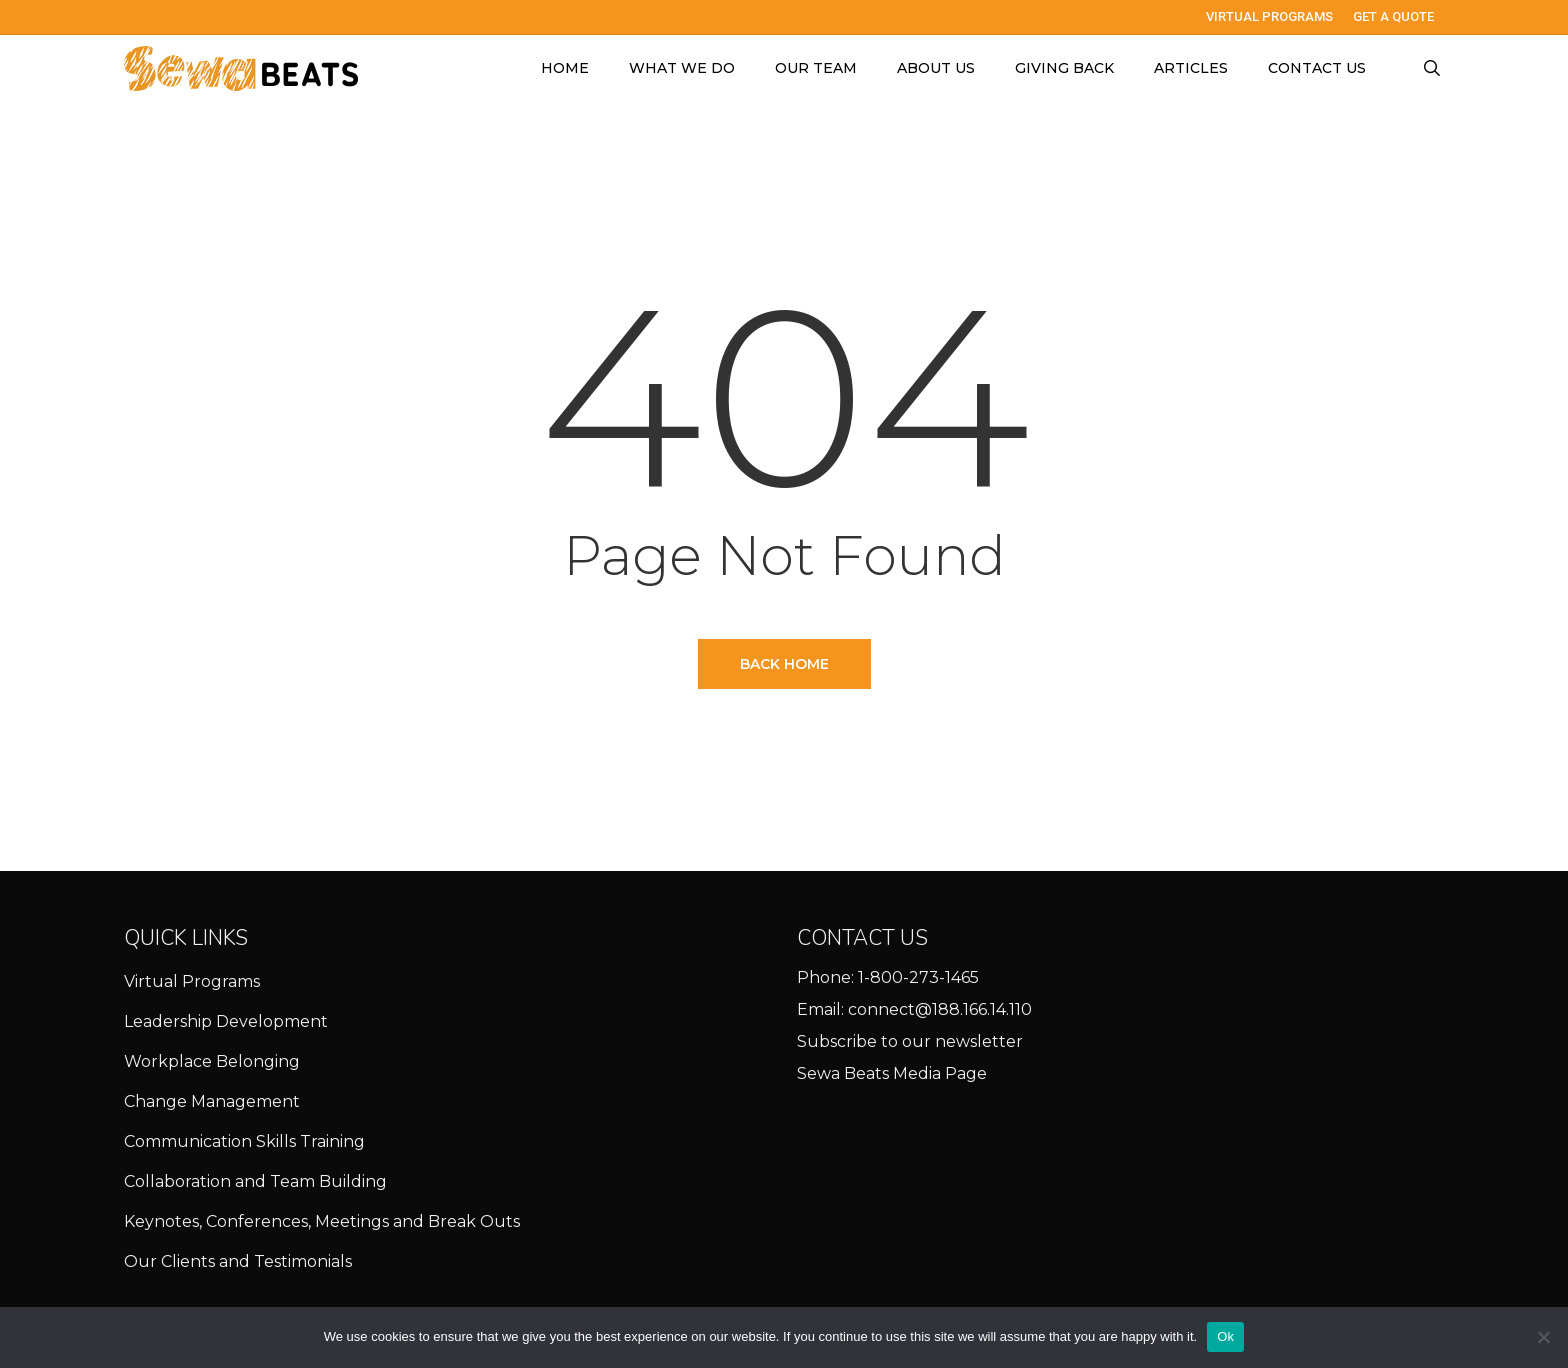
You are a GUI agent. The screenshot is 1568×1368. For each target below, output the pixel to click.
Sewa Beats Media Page (892, 1073)
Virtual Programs (192, 981)
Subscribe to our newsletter (910, 1041)
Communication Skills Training (244, 1141)
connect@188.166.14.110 (940, 1009)
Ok (1225, 1336)
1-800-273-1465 (918, 977)
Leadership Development (226, 1021)
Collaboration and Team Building (255, 1181)
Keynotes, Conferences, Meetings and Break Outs (322, 1221)
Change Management (212, 1101)
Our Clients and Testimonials (238, 1261)
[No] (1543, 1337)
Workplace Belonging (212, 1061)
